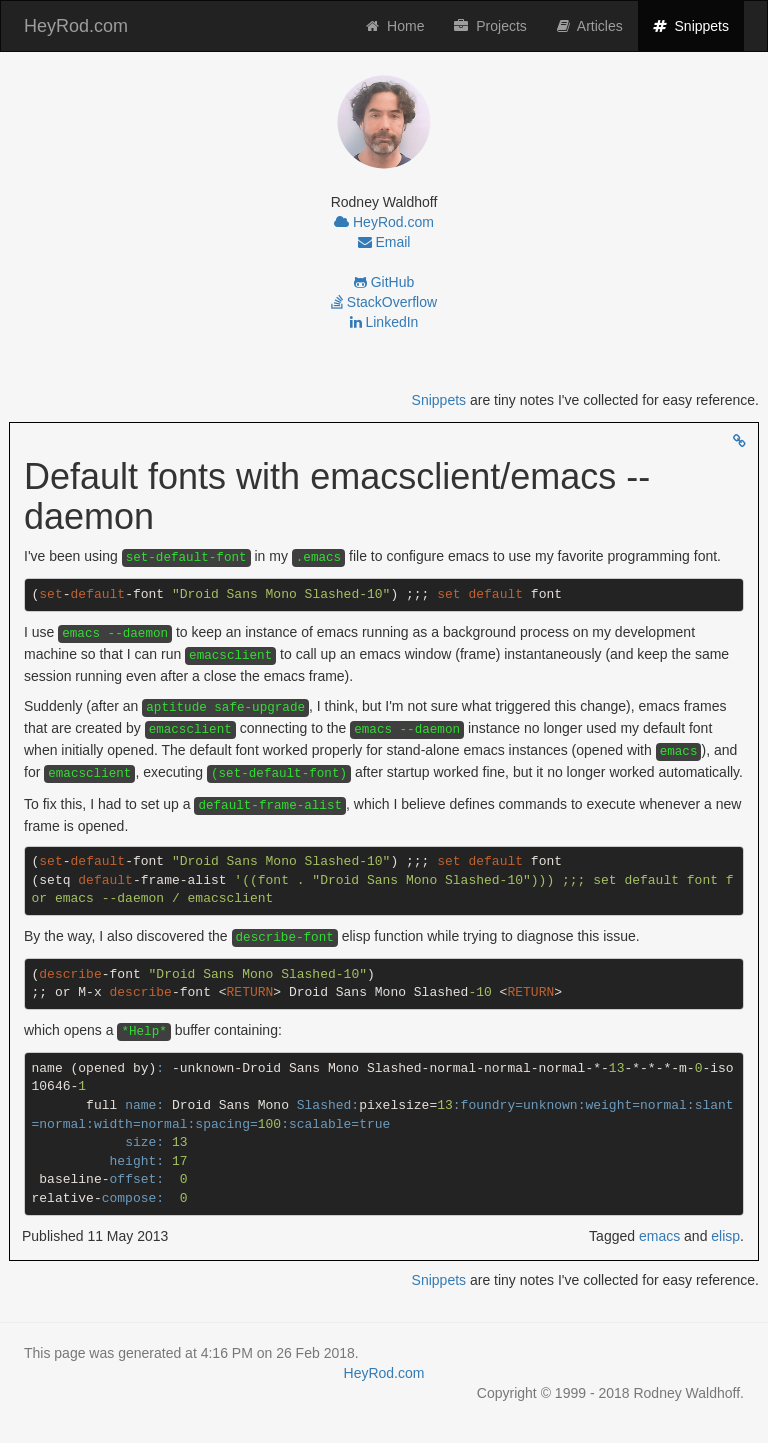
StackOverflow (384, 302)
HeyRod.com (76, 26)
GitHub (384, 282)
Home (395, 26)
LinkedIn (384, 322)
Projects (490, 26)
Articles (590, 26)
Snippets (698, 24)
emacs (659, 1236)
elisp (725, 1236)
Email (384, 242)
